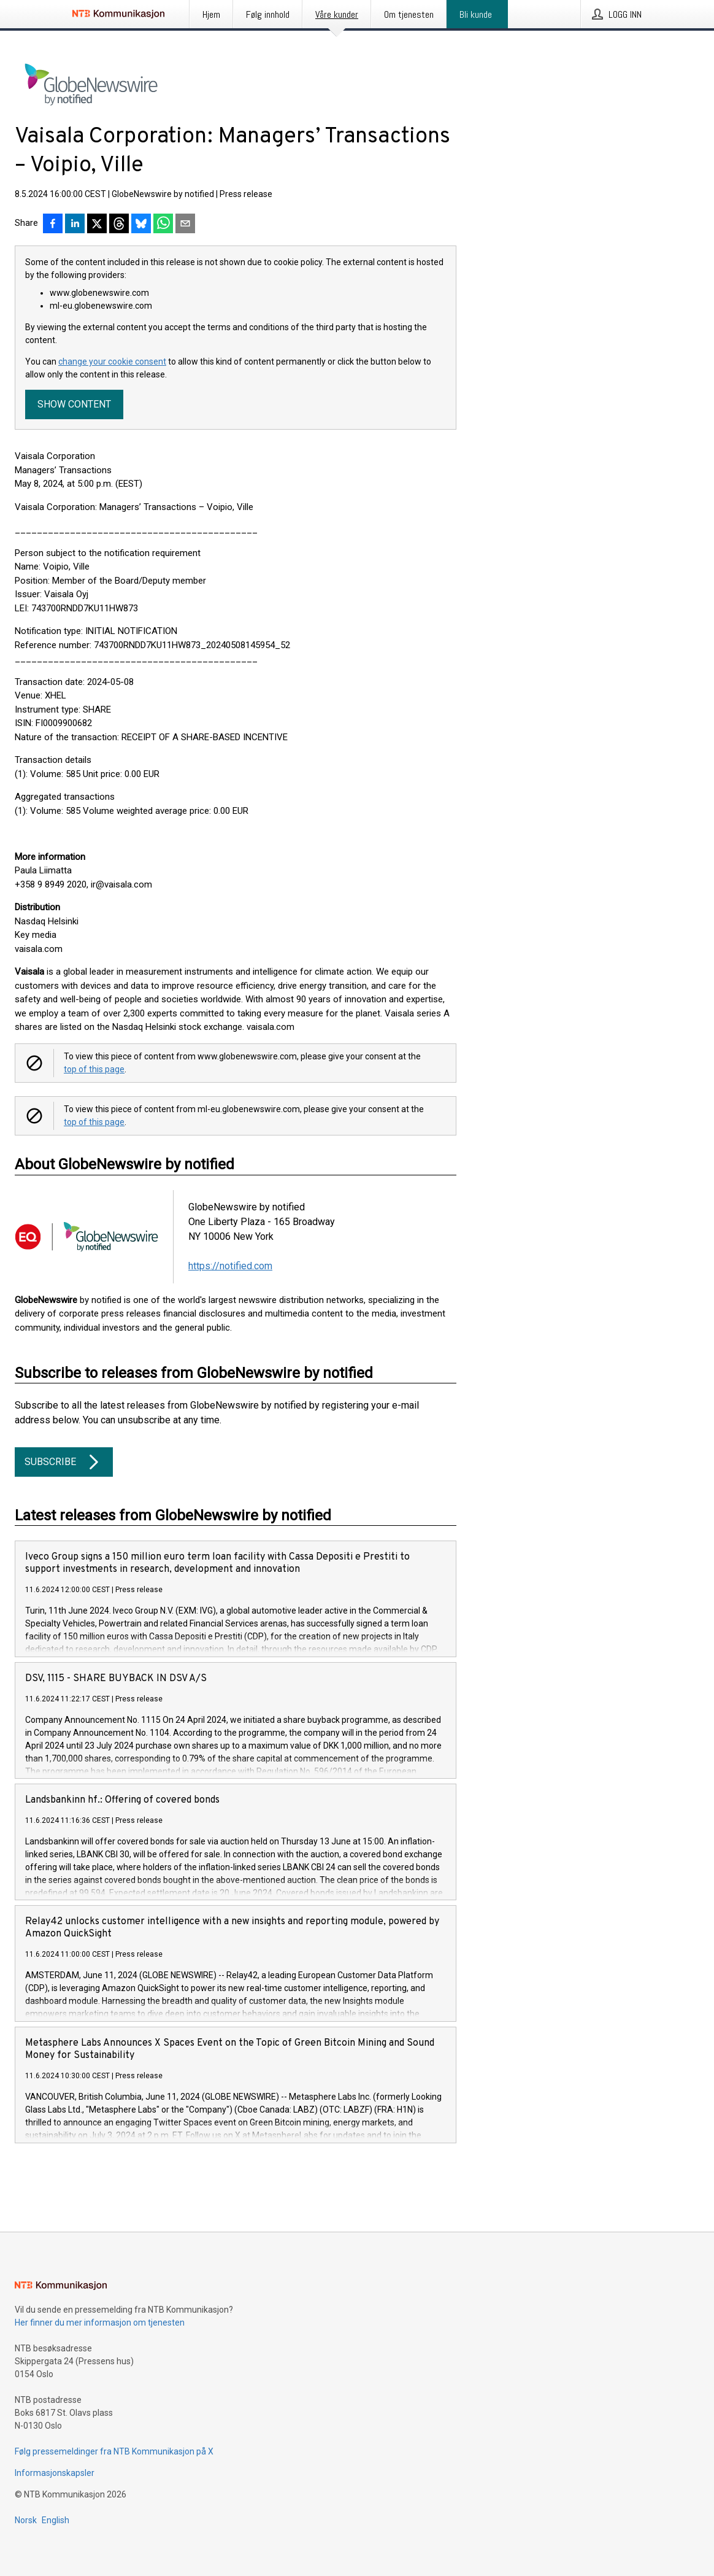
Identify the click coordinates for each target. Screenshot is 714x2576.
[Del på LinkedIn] (75, 225)
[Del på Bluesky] (141, 225)
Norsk (26, 2520)
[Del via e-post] (185, 225)
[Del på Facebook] (53, 225)
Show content (74, 404)
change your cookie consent (112, 361)
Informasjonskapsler (54, 2473)
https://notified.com (230, 1266)
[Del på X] (97, 225)
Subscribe (64, 1462)
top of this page (94, 1069)
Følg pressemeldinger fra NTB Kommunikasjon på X (114, 2451)
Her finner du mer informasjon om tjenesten (100, 2322)
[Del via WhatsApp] (163, 225)
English (55, 2520)
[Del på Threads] (119, 225)
